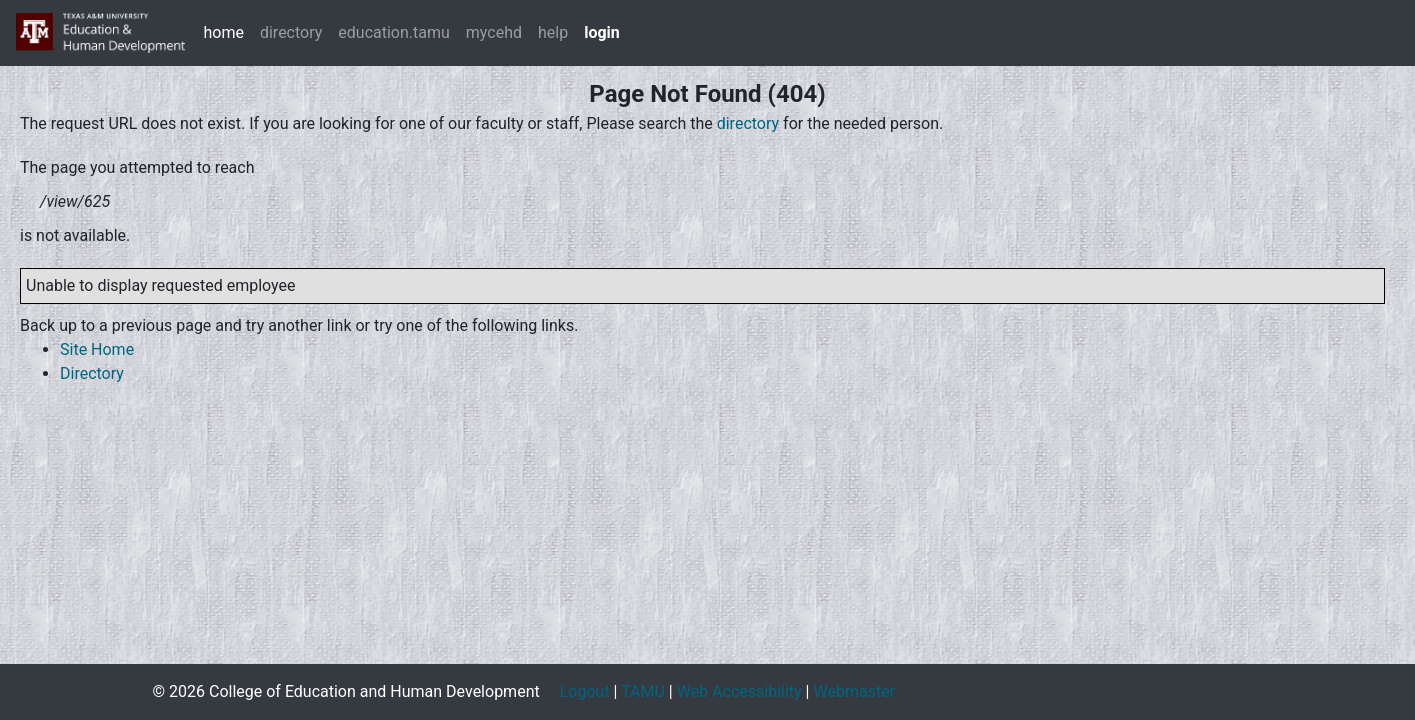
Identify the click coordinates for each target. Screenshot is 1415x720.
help (553, 32)
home (223, 32)
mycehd (494, 32)
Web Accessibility (739, 691)
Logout (585, 691)
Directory (92, 373)
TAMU (643, 691)
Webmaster (854, 691)
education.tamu (394, 32)
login (602, 32)
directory (291, 32)
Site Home (97, 349)
